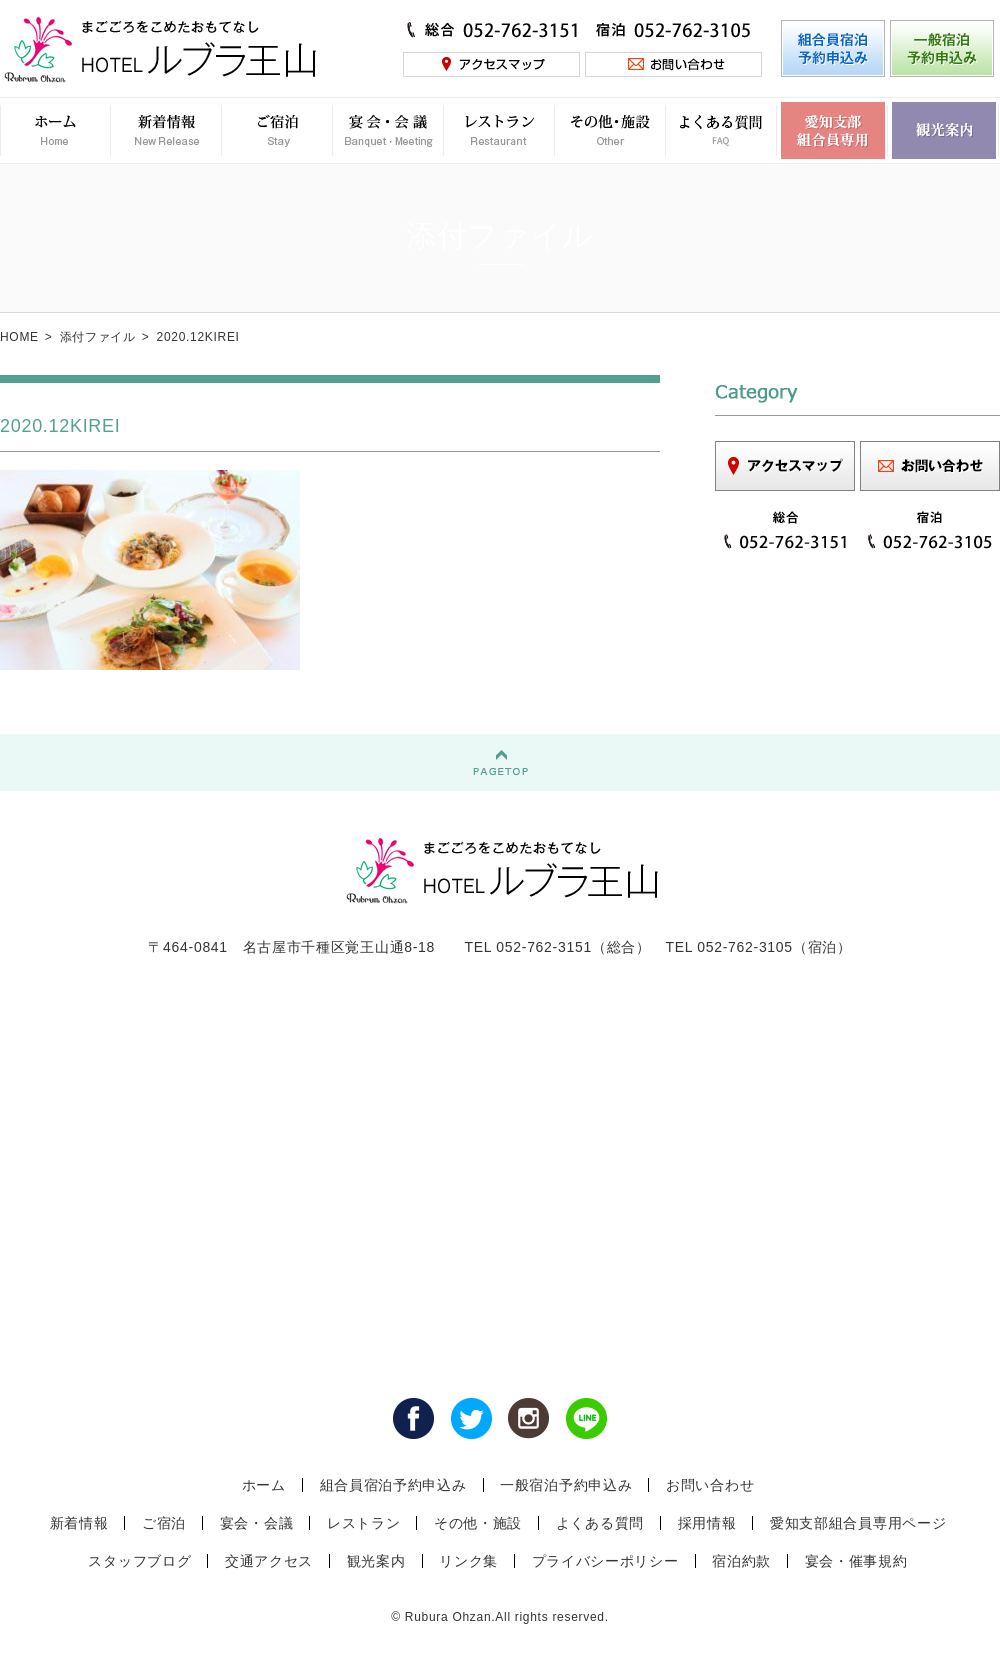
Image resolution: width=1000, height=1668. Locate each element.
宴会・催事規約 (856, 1561)
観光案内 (376, 1561)
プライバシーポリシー (605, 1561)
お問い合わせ (710, 1485)
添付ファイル (98, 337)
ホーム (264, 1485)
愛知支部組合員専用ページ (858, 1523)
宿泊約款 (741, 1561)
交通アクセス (269, 1561)
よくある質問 (600, 1523)
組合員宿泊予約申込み (393, 1485)
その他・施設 (478, 1523)
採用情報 (707, 1523)
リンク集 (468, 1561)
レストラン (364, 1523)
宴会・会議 (257, 1523)
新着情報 (79, 1523)
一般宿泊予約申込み (566, 1485)
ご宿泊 (164, 1523)
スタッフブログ (139, 1561)
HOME (19, 337)
